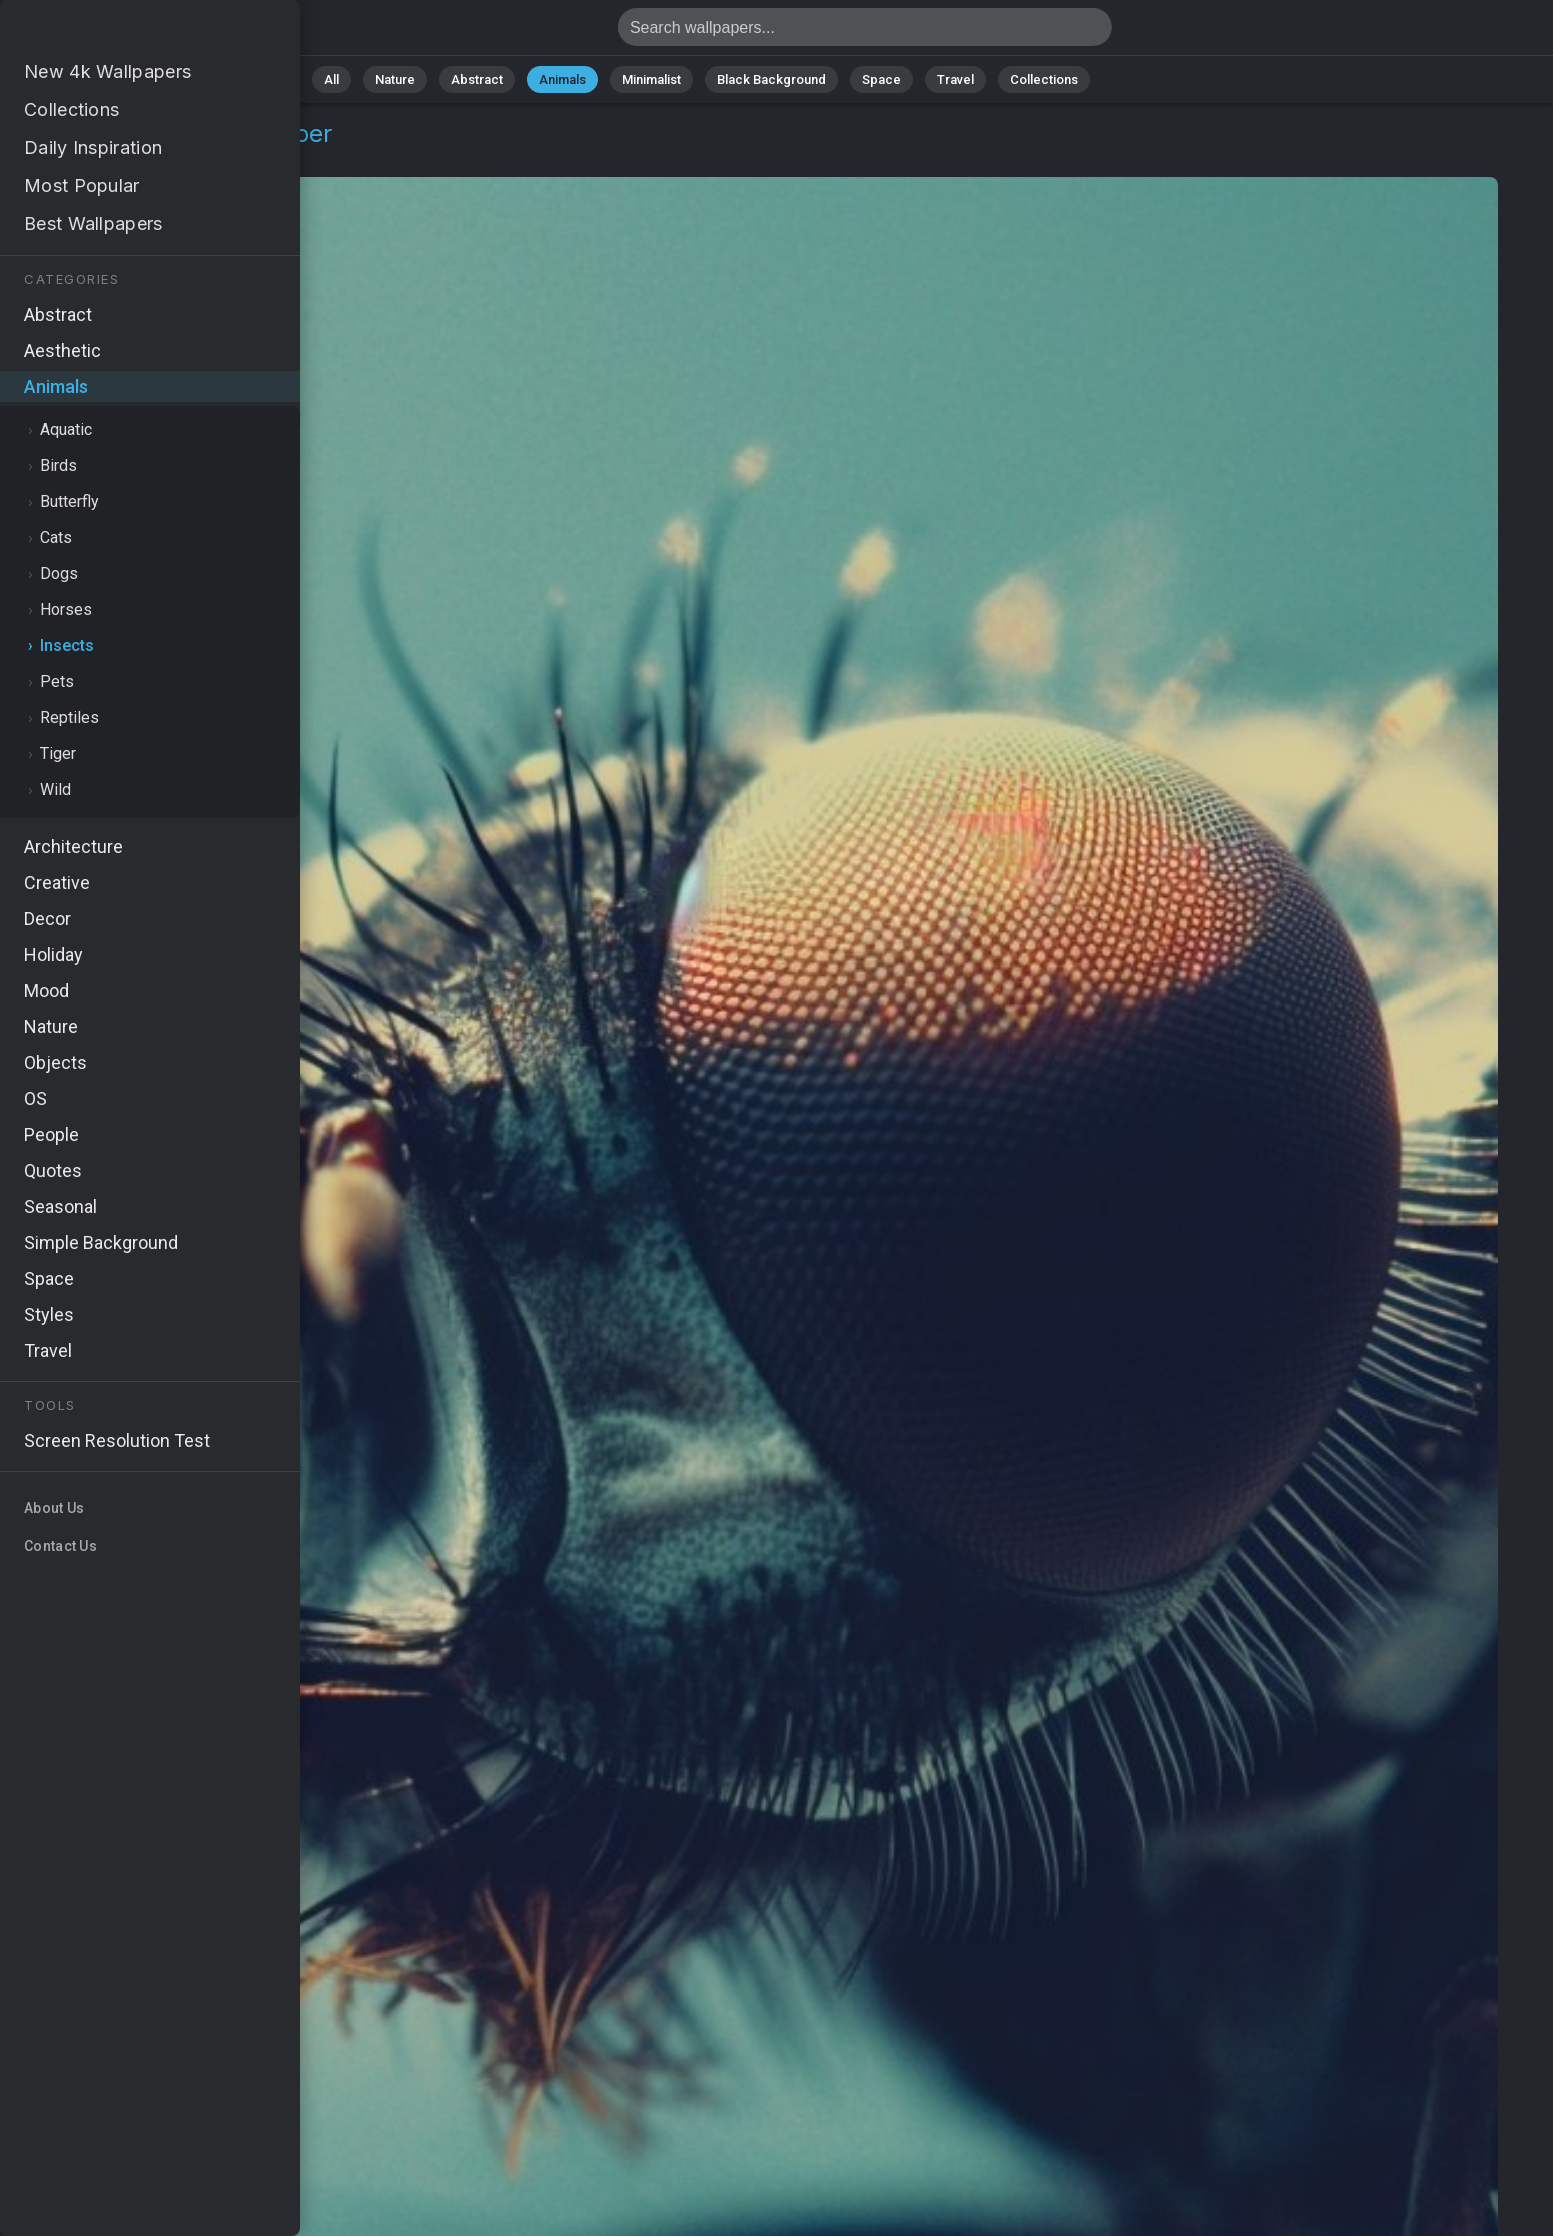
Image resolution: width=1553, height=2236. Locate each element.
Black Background (771, 79)
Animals (562, 79)
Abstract (477, 79)
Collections (1044, 79)
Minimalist (651, 79)
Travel (955, 79)
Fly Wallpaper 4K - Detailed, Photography (120, 32)
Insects (161, 157)
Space (881, 79)
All (331, 79)
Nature (395, 79)
